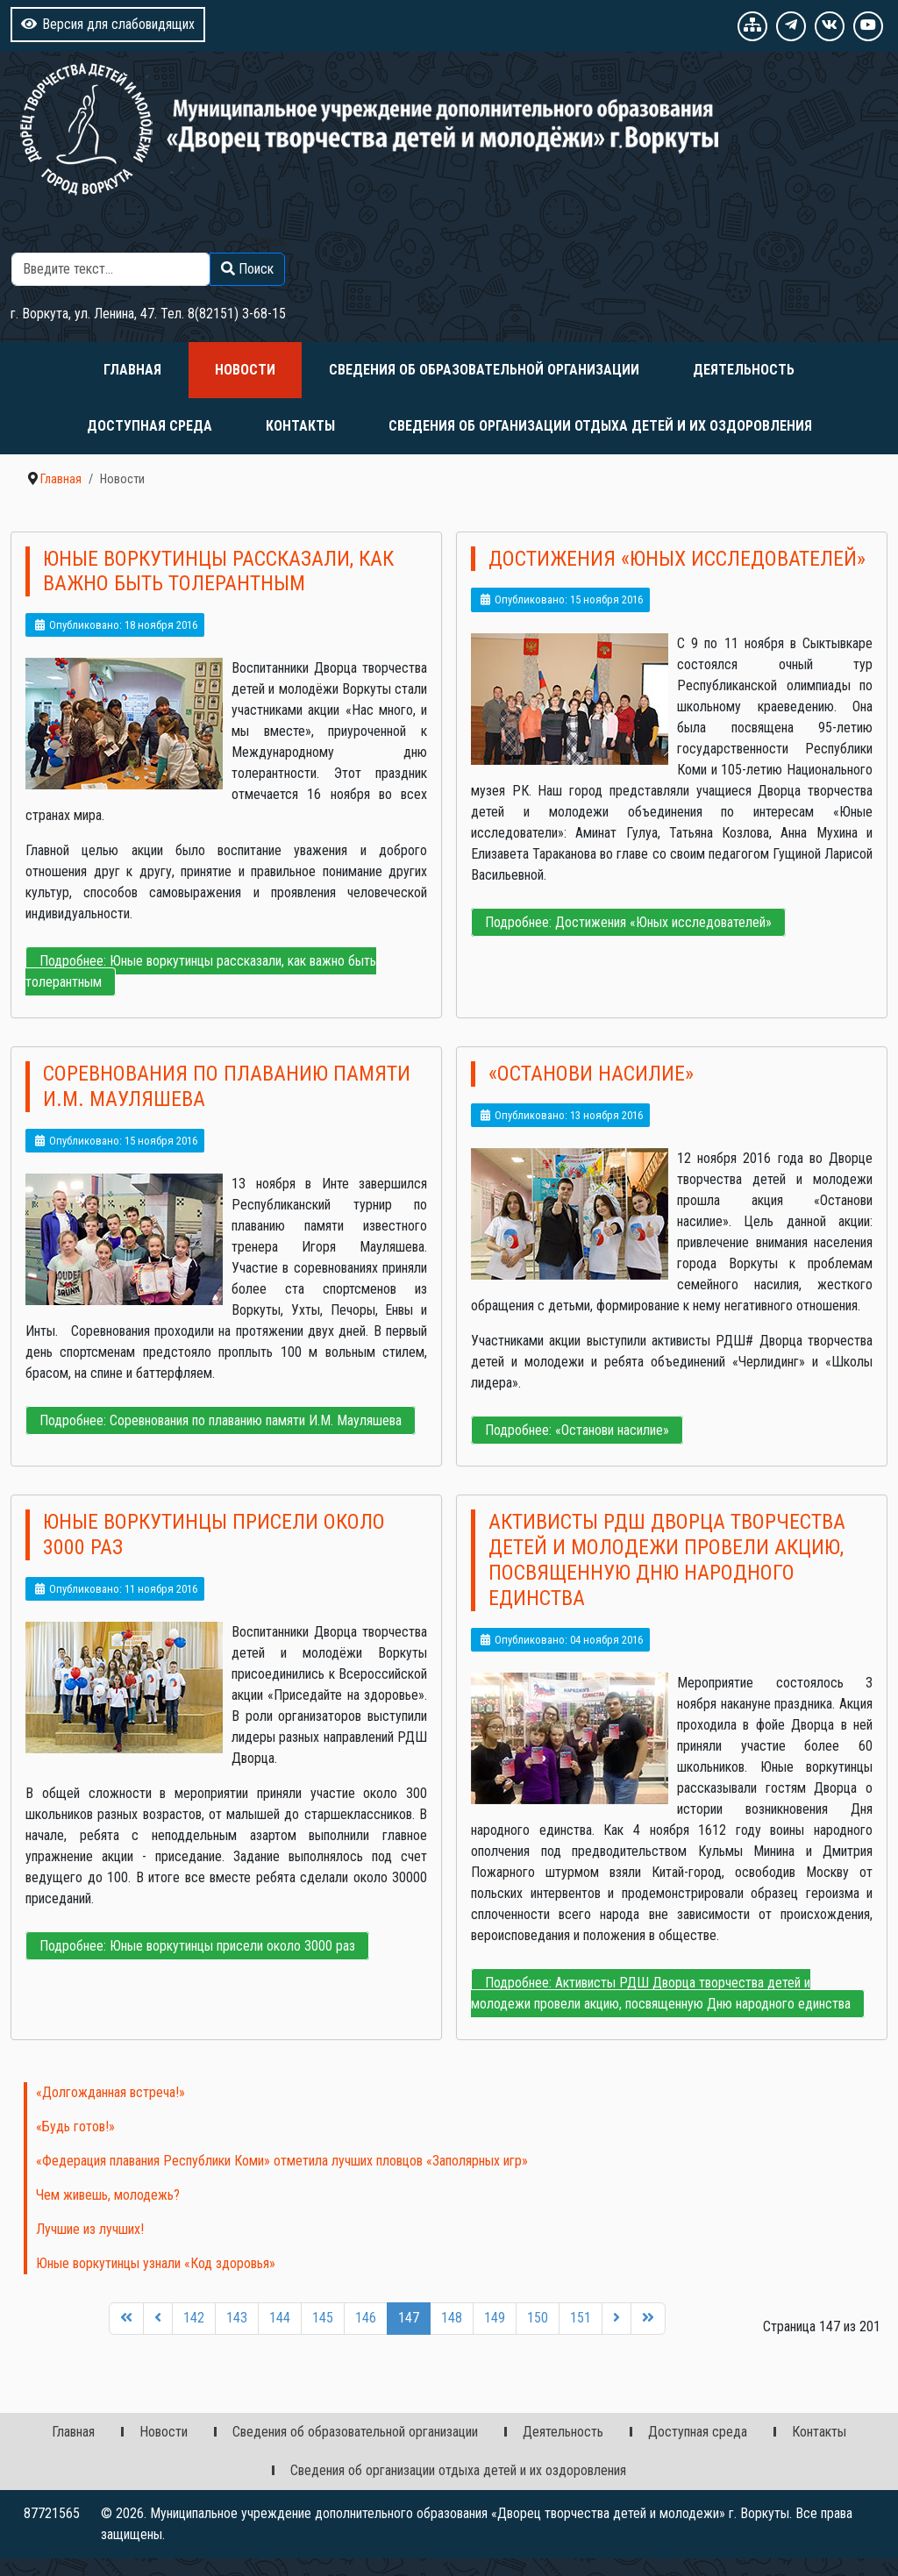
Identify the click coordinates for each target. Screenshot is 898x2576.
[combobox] (110, 269)
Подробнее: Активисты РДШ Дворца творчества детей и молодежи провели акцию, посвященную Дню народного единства (661, 1993)
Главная (132, 369)
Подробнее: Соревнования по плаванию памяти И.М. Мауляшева (220, 1420)
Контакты (300, 425)
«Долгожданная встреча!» (110, 2092)
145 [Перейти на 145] (322, 2317)
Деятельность (744, 369)
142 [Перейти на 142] (193, 2317)
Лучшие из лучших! (90, 2229)
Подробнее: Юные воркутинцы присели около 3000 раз (197, 1945)
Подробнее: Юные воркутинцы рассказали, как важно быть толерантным (200, 971)
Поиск (267, 241)
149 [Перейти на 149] (494, 2317)
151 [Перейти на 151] (580, 2317)
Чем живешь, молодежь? (108, 2195)
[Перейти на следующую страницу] (616, 2318)
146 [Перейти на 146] (365, 2317)
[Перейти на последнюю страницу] (648, 2318)
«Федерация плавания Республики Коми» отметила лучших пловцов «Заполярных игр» (282, 2160)
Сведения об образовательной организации (484, 369)
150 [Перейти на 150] (537, 2317)
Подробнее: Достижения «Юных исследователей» (628, 922)
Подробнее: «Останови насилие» (577, 1430)
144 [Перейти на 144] (279, 2317)
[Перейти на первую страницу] (126, 2318)
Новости (245, 369)
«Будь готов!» (75, 2126)
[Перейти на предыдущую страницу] (158, 2318)
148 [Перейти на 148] (451, 2317)
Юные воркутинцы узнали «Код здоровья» (155, 2263)
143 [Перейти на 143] (236, 2317)
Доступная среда (149, 425)
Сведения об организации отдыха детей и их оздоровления (600, 425)
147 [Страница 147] (408, 2317)
